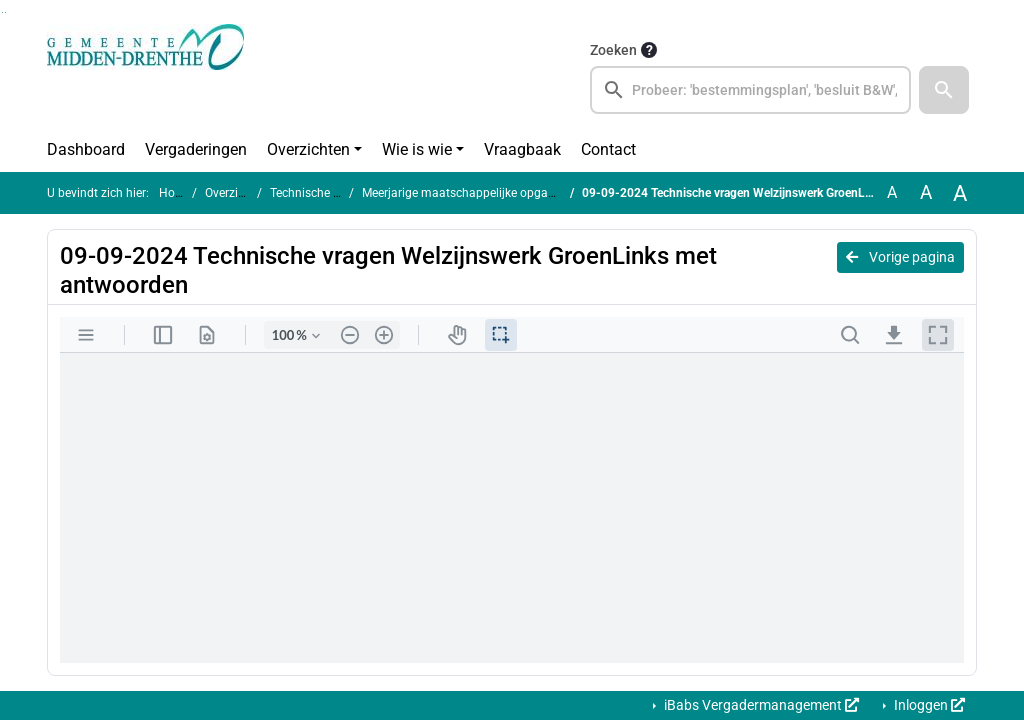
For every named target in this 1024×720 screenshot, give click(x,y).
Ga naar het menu (5, 12)
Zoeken (613, 50)
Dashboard (86, 149)
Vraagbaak (522, 149)
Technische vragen (320, 193)
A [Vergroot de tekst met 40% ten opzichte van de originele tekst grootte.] (960, 193)
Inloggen (928, 705)
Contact (608, 149)
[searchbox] (750, 90)
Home (175, 193)
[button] (944, 90)
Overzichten (308, 149)
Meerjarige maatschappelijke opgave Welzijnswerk (497, 193)
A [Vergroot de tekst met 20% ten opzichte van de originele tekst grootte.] (926, 192)
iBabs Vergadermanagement (760, 705)
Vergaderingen (196, 149)
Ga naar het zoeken (2, 12)
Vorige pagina (900, 257)
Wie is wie (417, 149)
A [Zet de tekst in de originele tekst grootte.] (892, 192)
